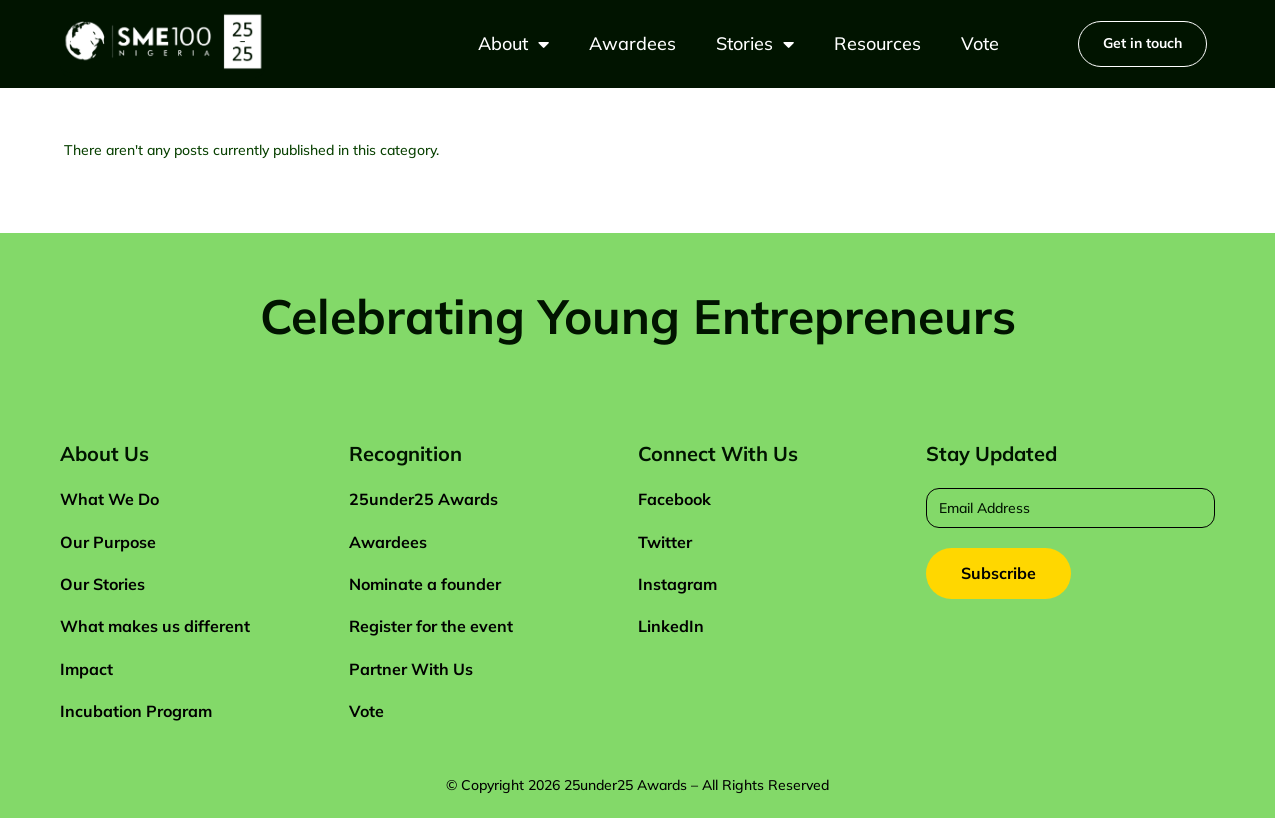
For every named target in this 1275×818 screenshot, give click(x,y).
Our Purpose (108, 542)
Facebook (674, 499)
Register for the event (431, 626)
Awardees (632, 43)
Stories (755, 44)
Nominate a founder (425, 584)
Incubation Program (136, 711)
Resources (877, 43)
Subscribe (998, 573)
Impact (86, 669)
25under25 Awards (423, 499)
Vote (980, 43)
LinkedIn (671, 626)
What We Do (109, 499)
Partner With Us (411, 669)
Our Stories (102, 584)
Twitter (665, 542)
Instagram (677, 584)
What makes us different (155, 626)
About (513, 44)
